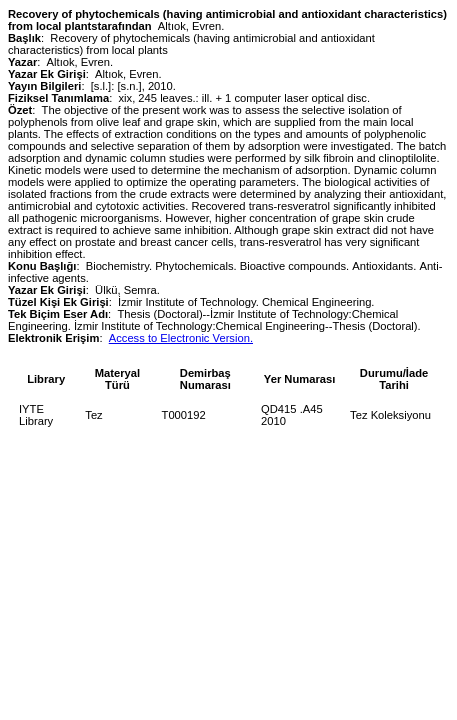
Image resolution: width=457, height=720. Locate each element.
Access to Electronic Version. (181, 338)
